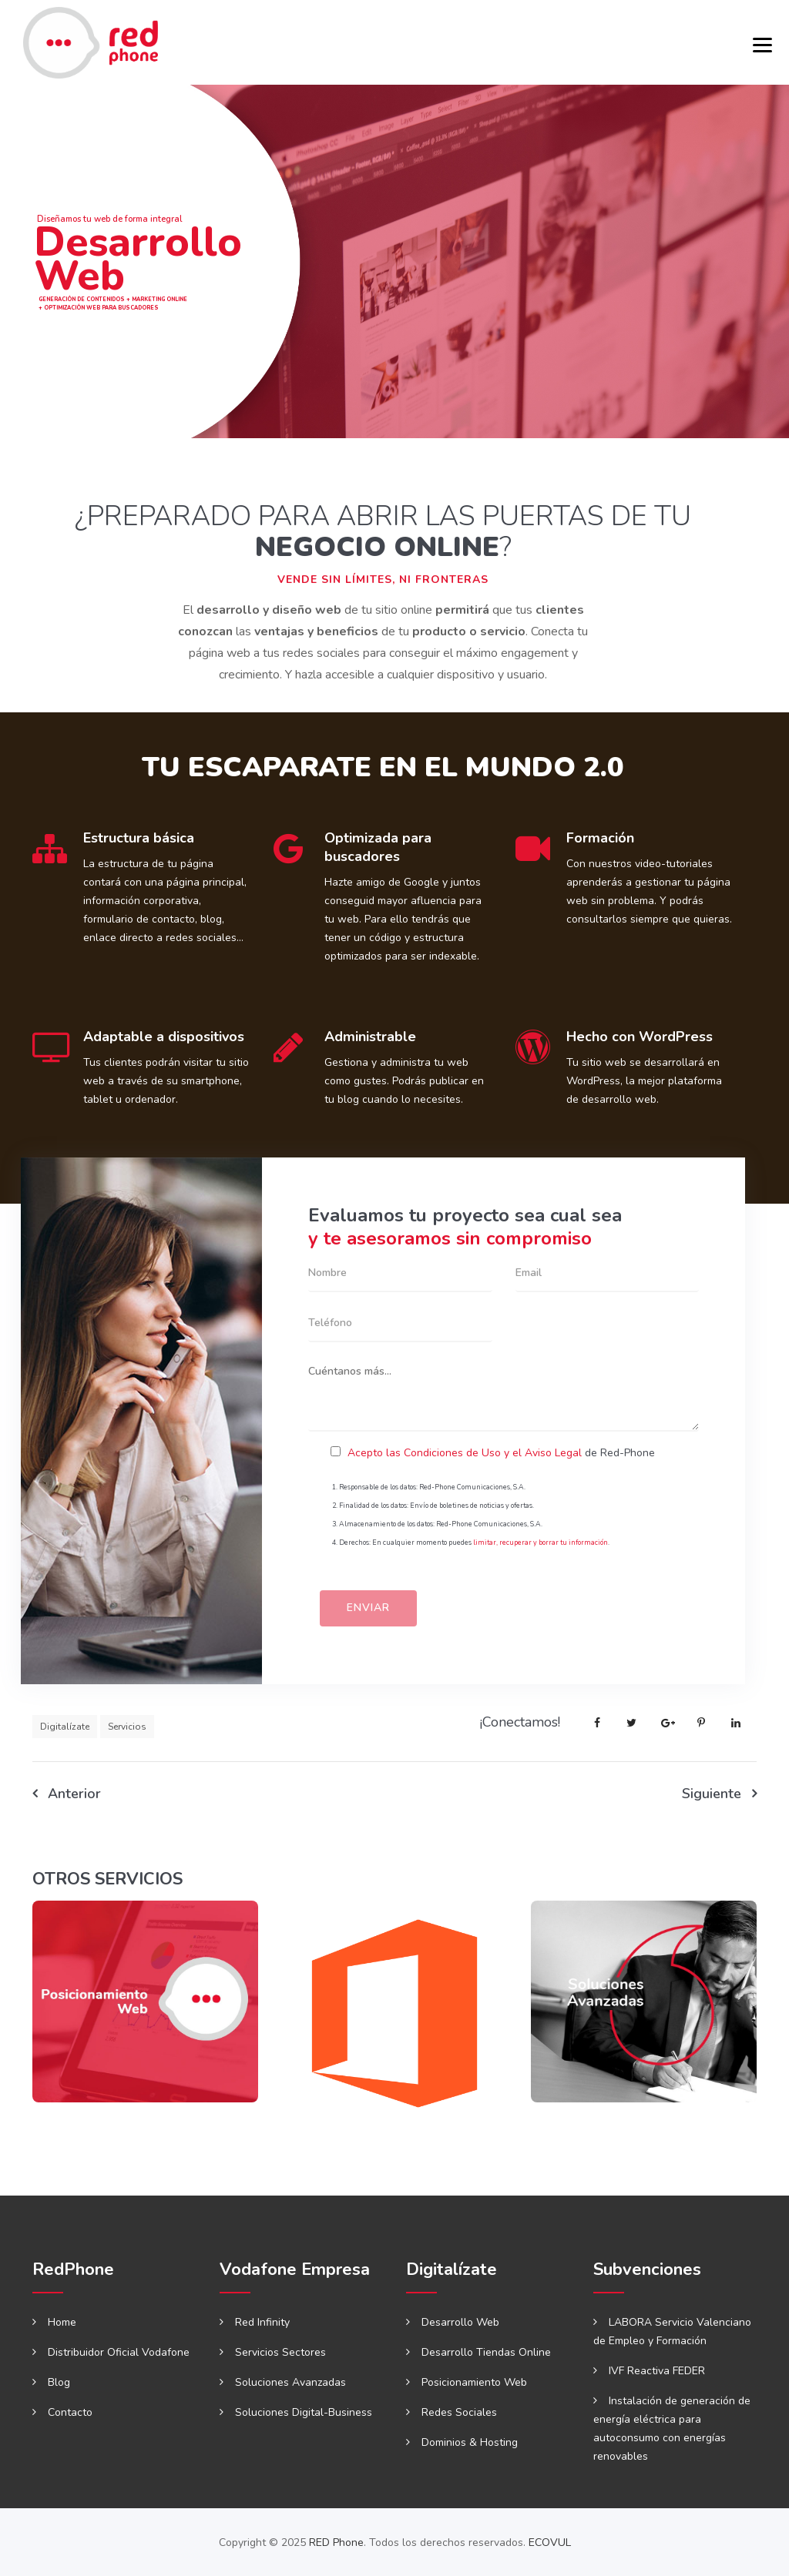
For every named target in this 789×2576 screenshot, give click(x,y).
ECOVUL (550, 2542)
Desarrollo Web (460, 2322)
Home (62, 2322)
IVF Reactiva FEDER (657, 2370)
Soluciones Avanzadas (290, 2382)
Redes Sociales (459, 2412)
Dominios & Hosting (469, 2442)
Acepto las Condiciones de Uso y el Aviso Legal (464, 1452)
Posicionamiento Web (474, 2382)
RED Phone (336, 2542)
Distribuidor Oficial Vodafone (119, 2352)
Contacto (70, 2412)
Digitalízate (64, 1726)
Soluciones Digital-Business (303, 2412)
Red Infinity (262, 2322)
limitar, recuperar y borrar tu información (540, 1542)
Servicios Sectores (280, 2352)
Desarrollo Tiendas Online (486, 2352)
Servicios (127, 1726)
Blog (59, 2382)
